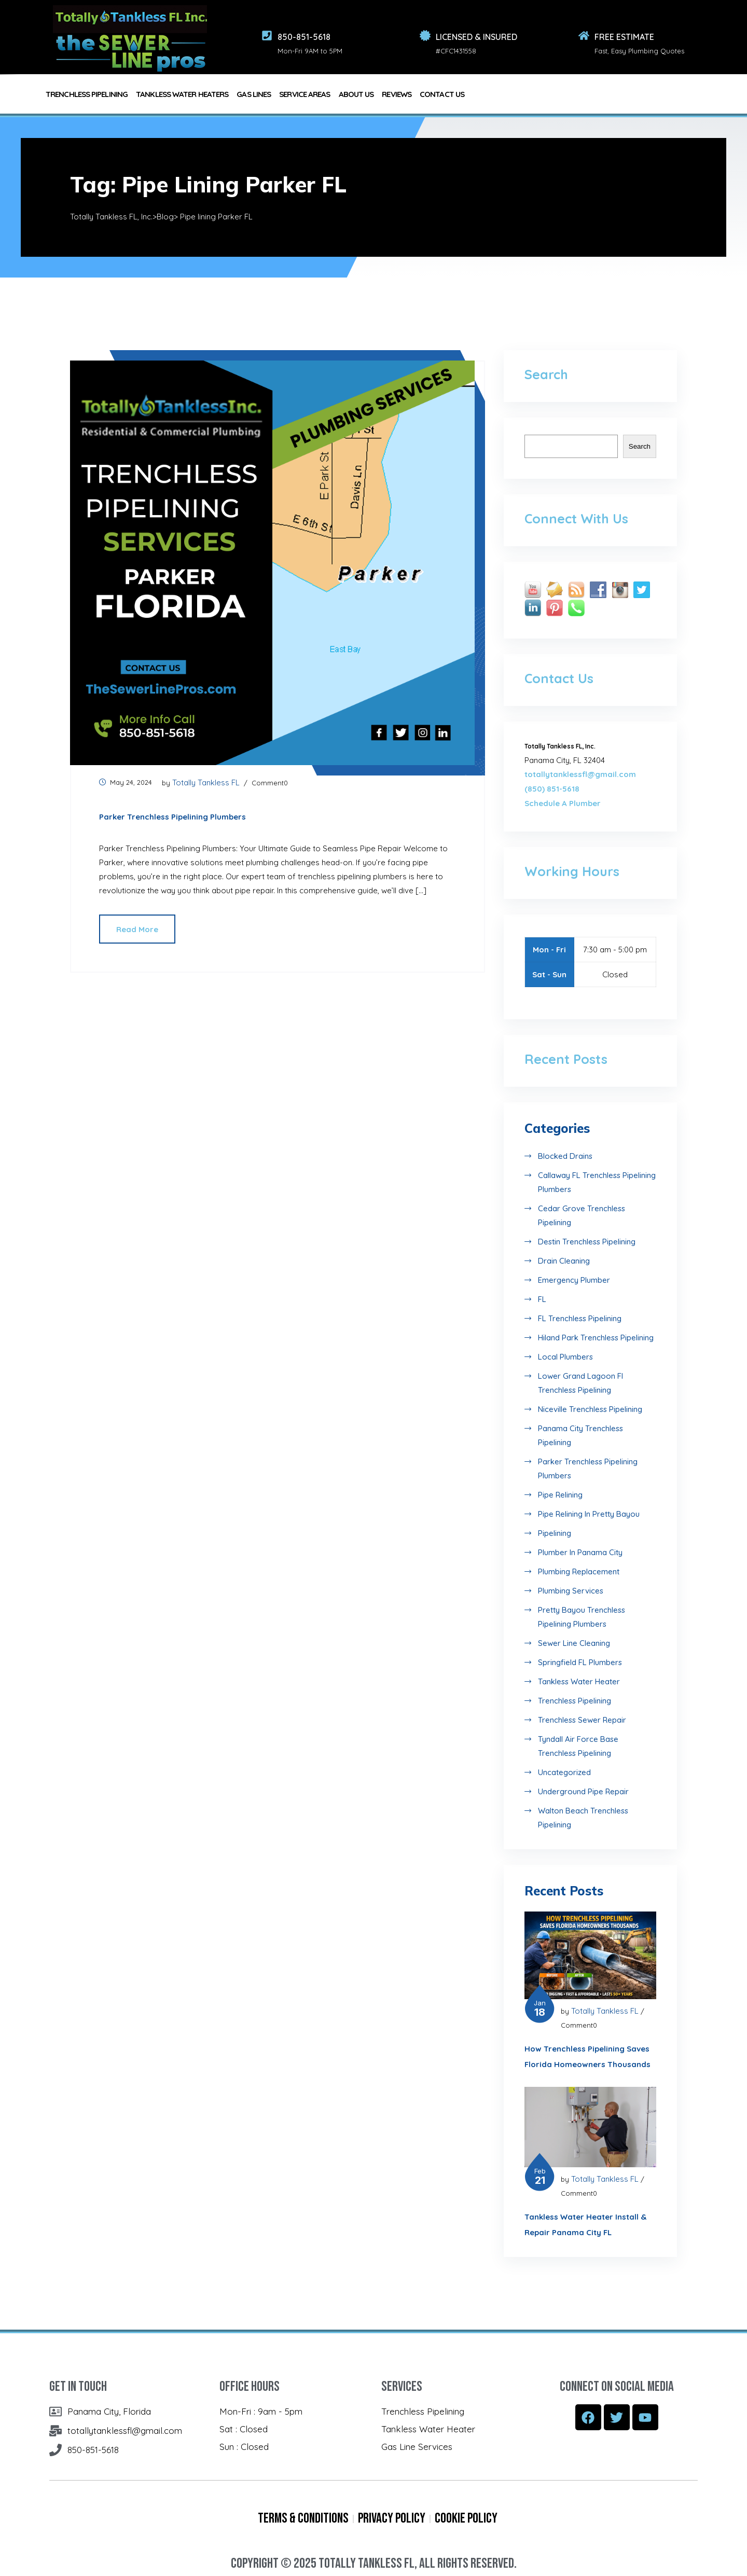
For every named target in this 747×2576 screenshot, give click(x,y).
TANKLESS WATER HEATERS (182, 94)
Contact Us (442, 94)
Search (640, 446)
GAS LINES (254, 94)
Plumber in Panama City (580, 1552)
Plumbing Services (570, 1591)
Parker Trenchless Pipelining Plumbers (172, 817)
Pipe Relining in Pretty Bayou (589, 1514)
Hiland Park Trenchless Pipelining (596, 1337)
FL (542, 1299)
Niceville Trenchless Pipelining (590, 1409)
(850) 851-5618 (551, 789)
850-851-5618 (304, 37)
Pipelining (554, 1533)
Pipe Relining (560, 1495)
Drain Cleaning (564, 1261)
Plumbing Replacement (578, 1571)
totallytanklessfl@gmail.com (580, 774)
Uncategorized (564, 1772)
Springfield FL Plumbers (580, 1662)
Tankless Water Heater (579, 1681)
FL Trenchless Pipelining (579, 1318)
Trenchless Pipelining (574, 1701)
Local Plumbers (565, 1357)
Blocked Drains (565, 1156)
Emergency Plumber (574, 1280)
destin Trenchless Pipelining (586, 1242)
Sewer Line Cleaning (574, 1643)
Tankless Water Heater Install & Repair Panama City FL (585, 2224)
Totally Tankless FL (206, 782)
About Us (356, 94)
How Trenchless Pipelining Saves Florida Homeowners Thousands (587, 2056)
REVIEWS (396, 94)
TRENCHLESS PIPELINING (87, 94)
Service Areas (304, 94)
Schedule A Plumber (562, 803)
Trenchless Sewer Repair (582, 1720)
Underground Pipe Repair (583, 1791)
